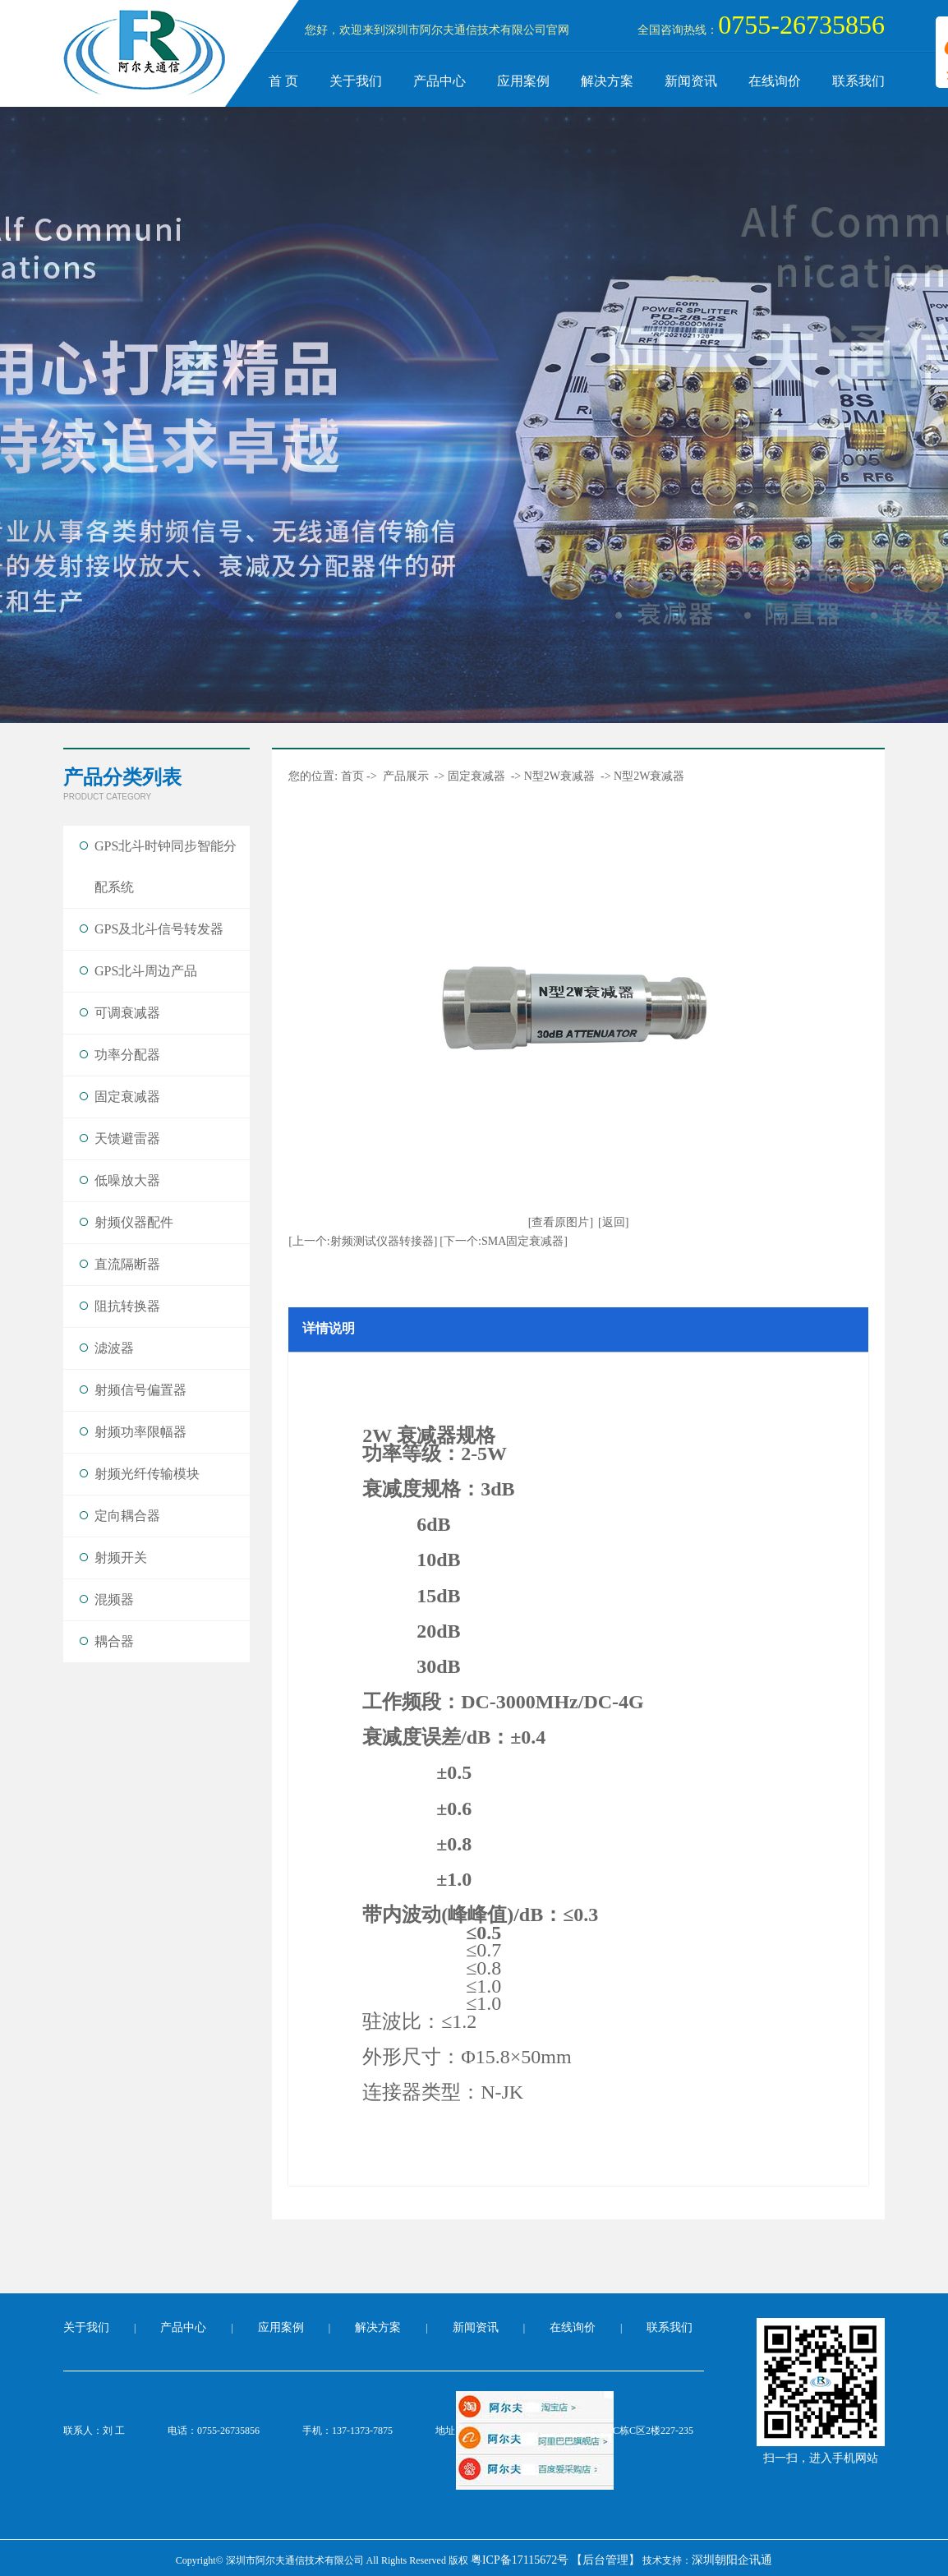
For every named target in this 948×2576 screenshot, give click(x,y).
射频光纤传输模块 (147, 1474)
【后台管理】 (605, 2560)
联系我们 (858, 81)
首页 (352, 776)
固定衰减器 (127, 1097)
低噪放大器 (127, 1180)
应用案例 (523, 81)
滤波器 (114, 1348)
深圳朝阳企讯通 (732, 2560)
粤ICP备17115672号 (519, 2560)
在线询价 (774, 81)
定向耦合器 (127, 1516)
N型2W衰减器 (559, 776)
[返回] (613, 1222)
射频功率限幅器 (140, 1432)
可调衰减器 (127, 1013)
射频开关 (120, 1557)
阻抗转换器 (127, 1306)
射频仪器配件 (133, 1222)
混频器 (114, 1599)
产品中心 (439, 81)
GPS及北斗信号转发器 (158, 929)
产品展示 (406, 776)
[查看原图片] (560, 1222)
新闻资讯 (691, 81)
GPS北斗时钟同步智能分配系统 (165, 866)
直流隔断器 (127, 1264)
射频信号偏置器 (140, 1390)
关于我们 (355, 81)
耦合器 (114, 1641)
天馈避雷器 (127, 1138)
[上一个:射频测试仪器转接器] (362, 1241)
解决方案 (607, 81)
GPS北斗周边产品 (145, 971)
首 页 (283, 81)
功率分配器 (127, 1055)
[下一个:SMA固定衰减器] (503, 1241)
